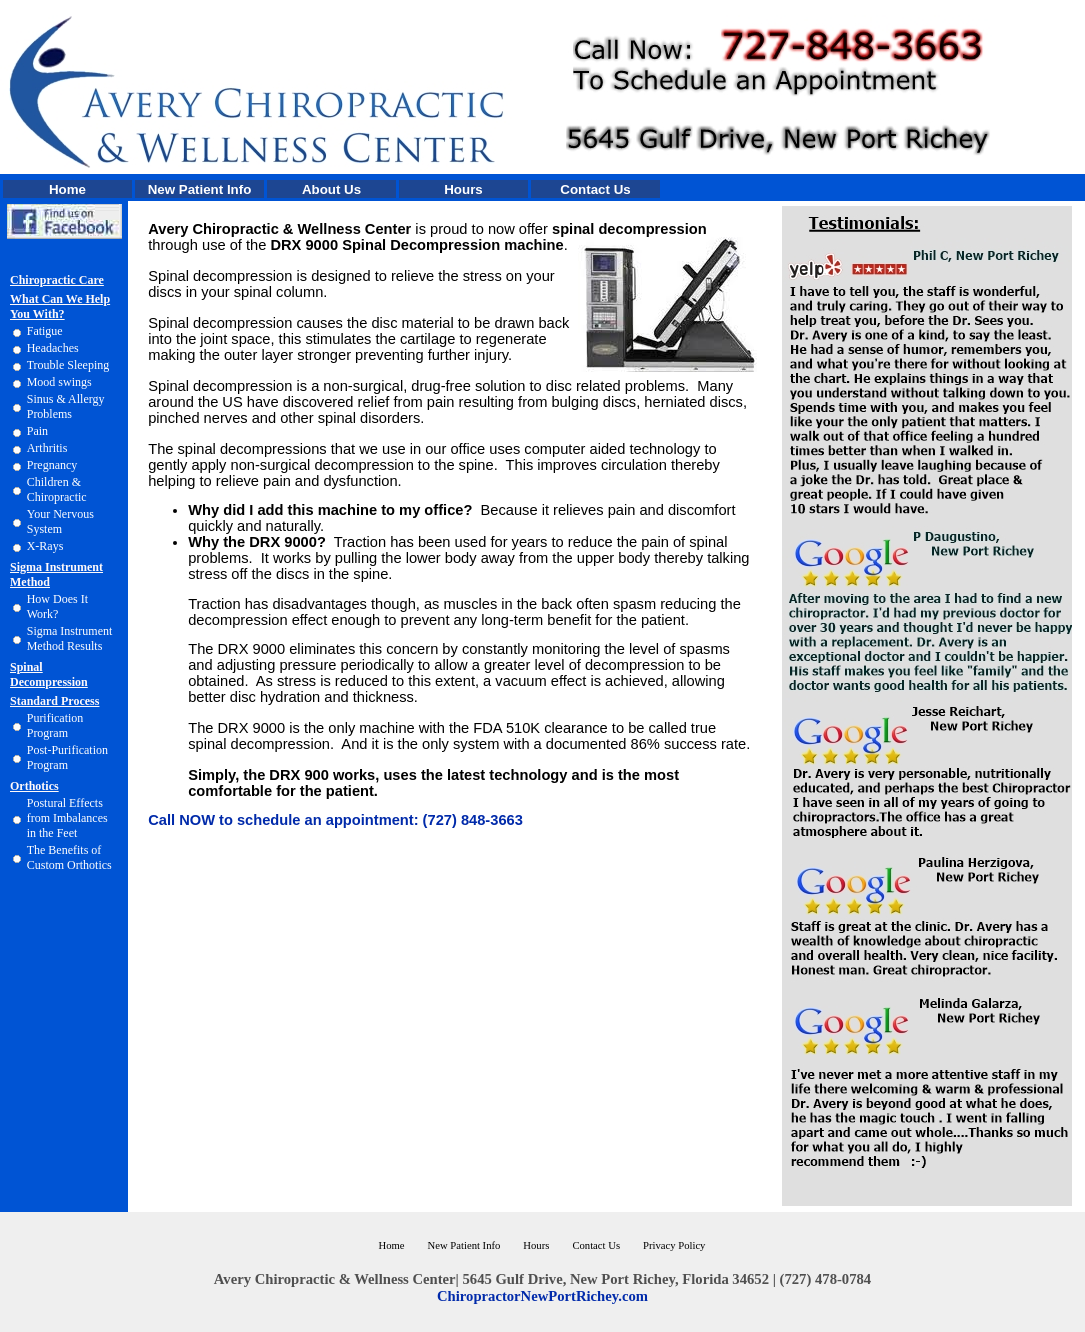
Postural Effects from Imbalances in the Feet (67, 818)
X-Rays (45, 546)
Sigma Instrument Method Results (70, 638)
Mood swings (59, 382)
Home (67, 189)
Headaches (53, 348)
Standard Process (54, 701)
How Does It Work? (57, 606)
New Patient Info (200, 189)
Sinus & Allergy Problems (66, 406)
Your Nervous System (60, 521)
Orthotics (34, 786)
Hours (463, 189)
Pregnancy (52, 465)
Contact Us (595, 189)
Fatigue (45, 331)
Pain (37, 431)
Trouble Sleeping (68, 365)
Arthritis (47, 448)
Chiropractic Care (57, 280)
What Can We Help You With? (60, 306)
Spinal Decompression (49, 674)
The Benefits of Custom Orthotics (69, 857)
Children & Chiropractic (57, 489)
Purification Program (55, 725)
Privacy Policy (674, 1245)
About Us (331, 189)
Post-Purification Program (67, 757)
